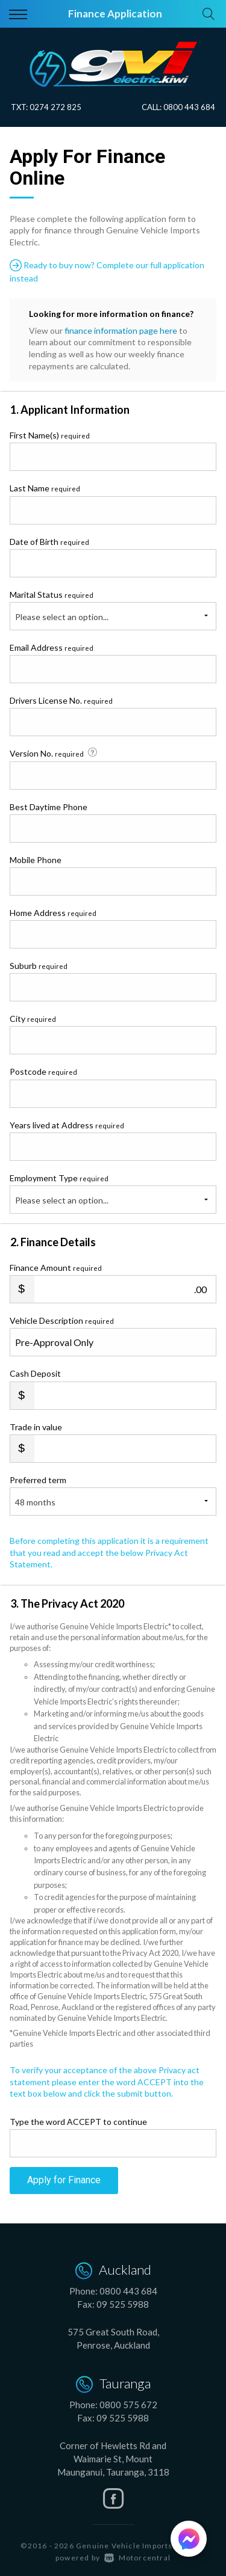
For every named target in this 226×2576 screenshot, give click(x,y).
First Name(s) (50, 435)
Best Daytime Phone (48, 807)
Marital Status (51, 594)
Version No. (54, 753)
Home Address (53, 913)
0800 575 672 (128, 2404)
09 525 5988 (122, 2304)
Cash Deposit (35, 1373)
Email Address (51, 647)
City (33, 1018)
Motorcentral (137, 2557)
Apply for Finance (64, 2180)
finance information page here (120, 330)
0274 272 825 (55, 107)
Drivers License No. (61, 700)
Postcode (43, 1071)
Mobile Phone (35, 860)
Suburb (38, 966)
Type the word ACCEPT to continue (78, 2121)
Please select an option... (61, 617)
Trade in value (36, 1427)
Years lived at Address (67, 1125)
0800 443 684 (189, 107)
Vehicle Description (62, 1320)
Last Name (45, 488)
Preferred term (38, 1480)
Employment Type (113, 1193)
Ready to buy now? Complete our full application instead (107, 271)
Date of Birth (49, 541)
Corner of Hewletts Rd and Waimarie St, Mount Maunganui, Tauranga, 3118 (113, 2458)
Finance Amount (56, 1267)
